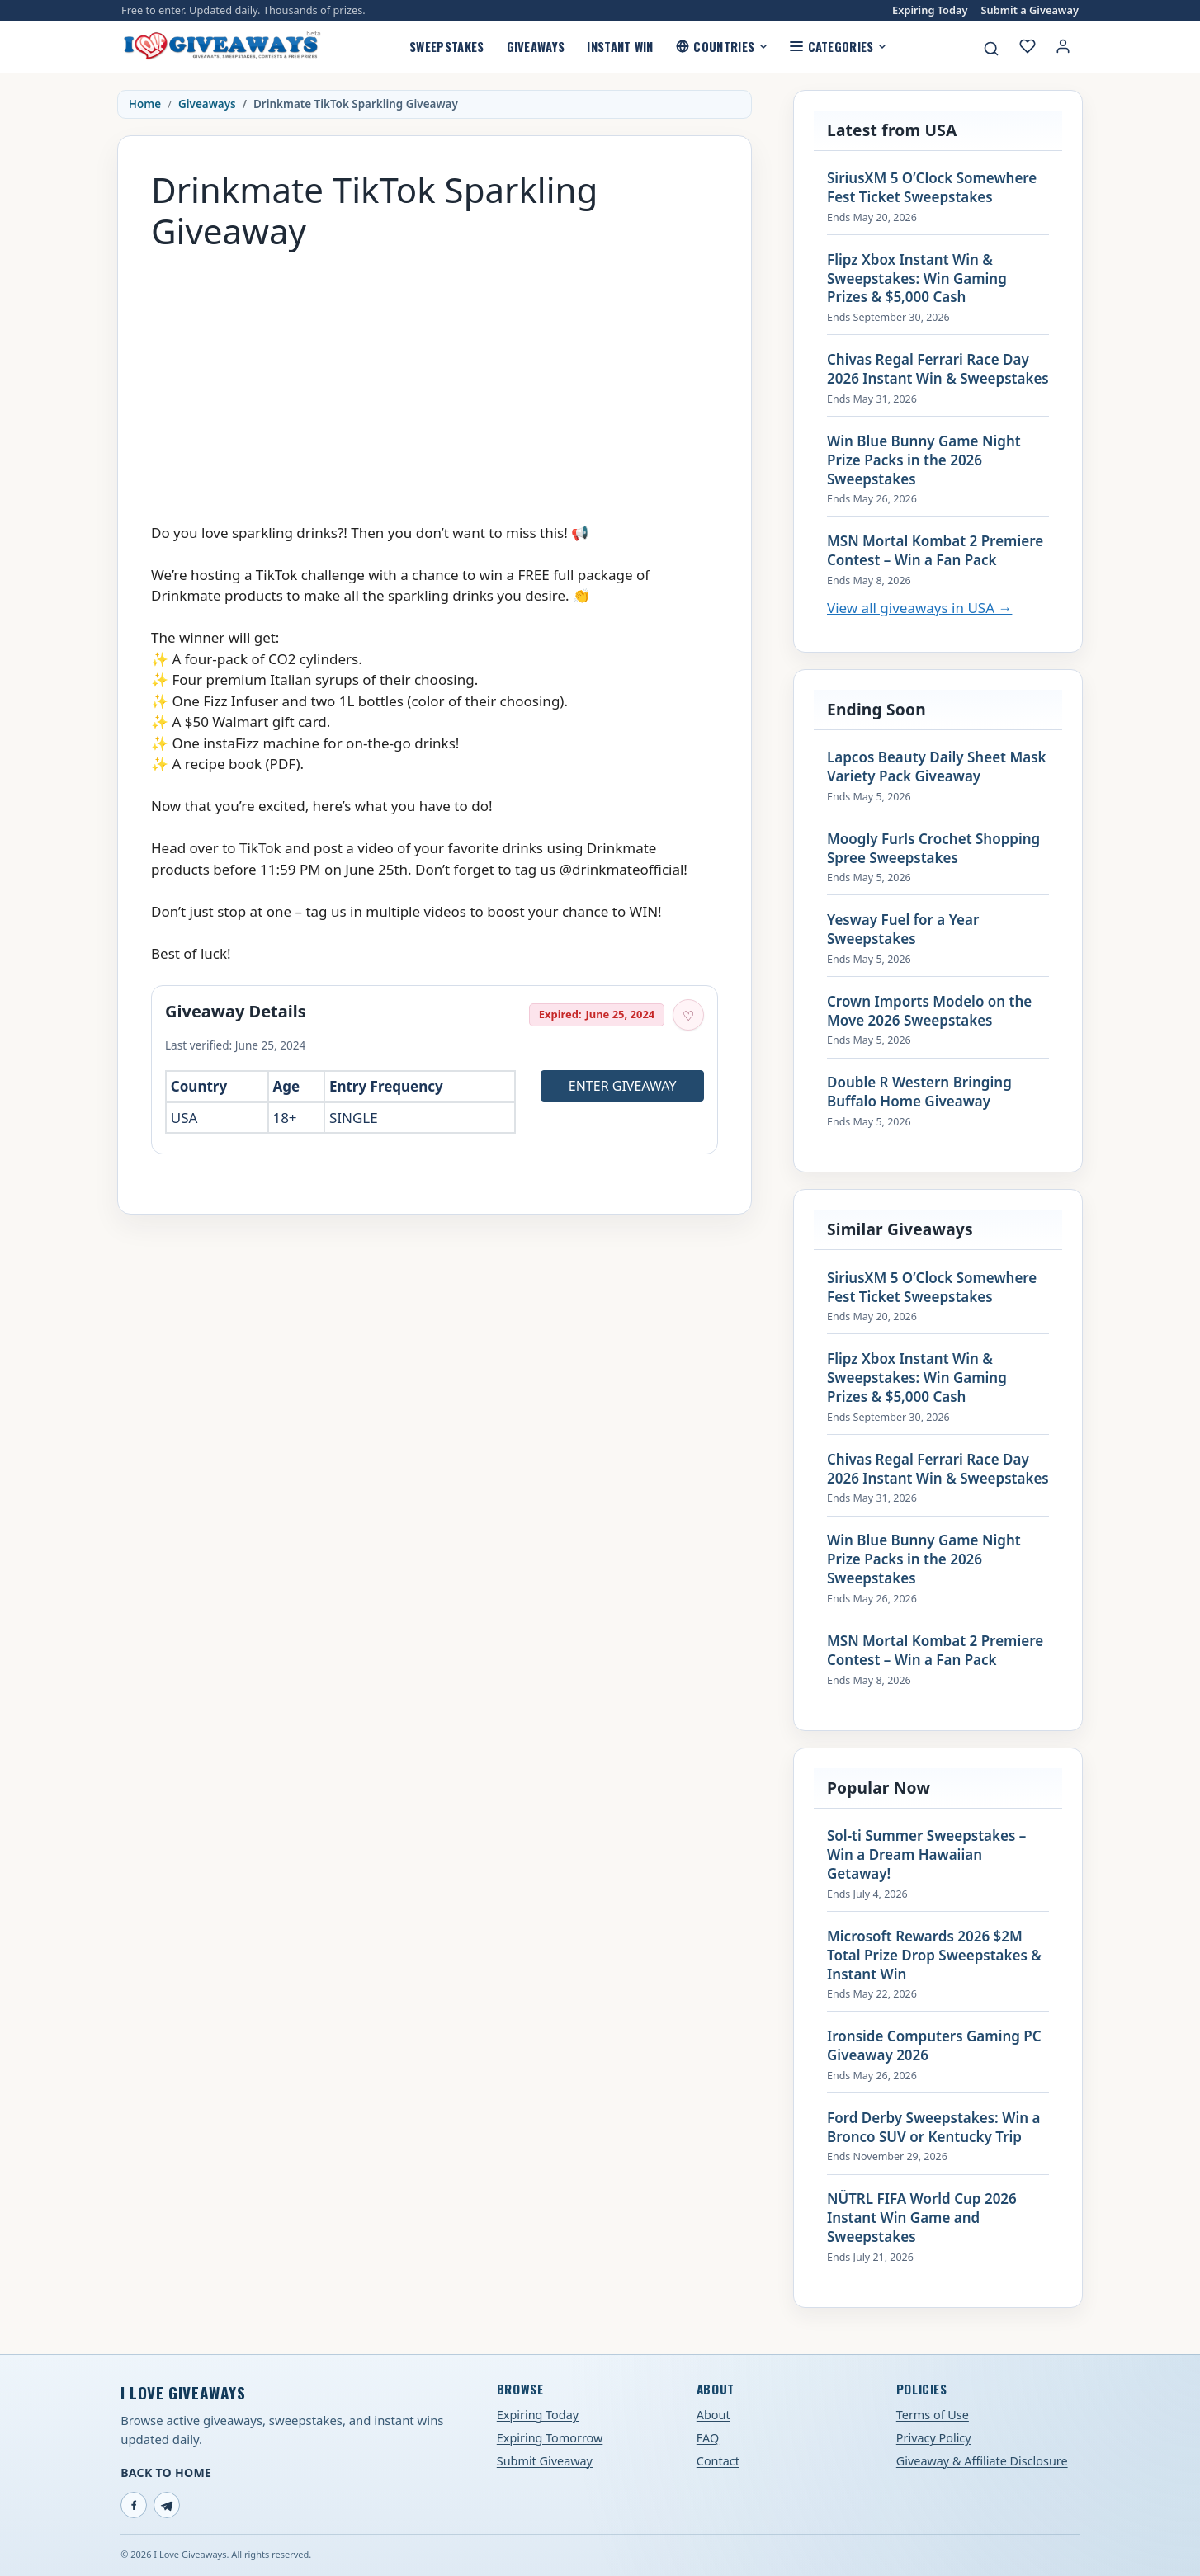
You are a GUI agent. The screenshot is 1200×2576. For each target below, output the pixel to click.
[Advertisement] (434, 378)
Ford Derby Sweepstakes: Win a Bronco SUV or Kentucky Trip (933, 2127)
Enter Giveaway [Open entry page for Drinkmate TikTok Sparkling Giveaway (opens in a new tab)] (623, 1086)
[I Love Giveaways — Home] (221, 46)
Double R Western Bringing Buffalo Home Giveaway (919, 1092)
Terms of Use (932, 2415)
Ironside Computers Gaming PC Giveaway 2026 (934, 2045)
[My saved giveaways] (1027, 46)
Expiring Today (929, 10)
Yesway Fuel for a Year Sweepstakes (903, 929)
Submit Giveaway (545, 2461)
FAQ (708, 2438)
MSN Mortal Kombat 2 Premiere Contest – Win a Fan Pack (935, 550)
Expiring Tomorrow (550, 2438)
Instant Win (620, 46)
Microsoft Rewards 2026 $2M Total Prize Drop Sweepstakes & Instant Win (934, 1955)
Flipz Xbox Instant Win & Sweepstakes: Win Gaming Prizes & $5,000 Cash (917, 279)
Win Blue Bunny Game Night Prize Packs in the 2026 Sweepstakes (924, 460)
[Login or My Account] (1063, 46)
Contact (718, 2461)
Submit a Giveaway (1030, 10)
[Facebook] (133, 2505)
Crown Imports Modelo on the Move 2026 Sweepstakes (929, 1011)
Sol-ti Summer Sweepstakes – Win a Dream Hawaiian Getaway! (926, 1855)
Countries (722, 46)
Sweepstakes (446, 46)
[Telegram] (167, 2505)
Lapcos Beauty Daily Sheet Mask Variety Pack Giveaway (936, 767)
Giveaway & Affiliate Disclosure (982, 2461)
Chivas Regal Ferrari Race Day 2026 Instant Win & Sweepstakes (938, 369)
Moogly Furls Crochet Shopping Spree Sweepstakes (933, 848)
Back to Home (165, 2472)
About (713, 2415)
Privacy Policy (933, 2438)
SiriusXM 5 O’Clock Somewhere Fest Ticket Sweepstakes (932, 187)
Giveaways (536, 46)
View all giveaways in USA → (919, 607)
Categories (838, 46)
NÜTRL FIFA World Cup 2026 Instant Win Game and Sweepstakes (922, 2218)
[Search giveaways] (991, 48)
